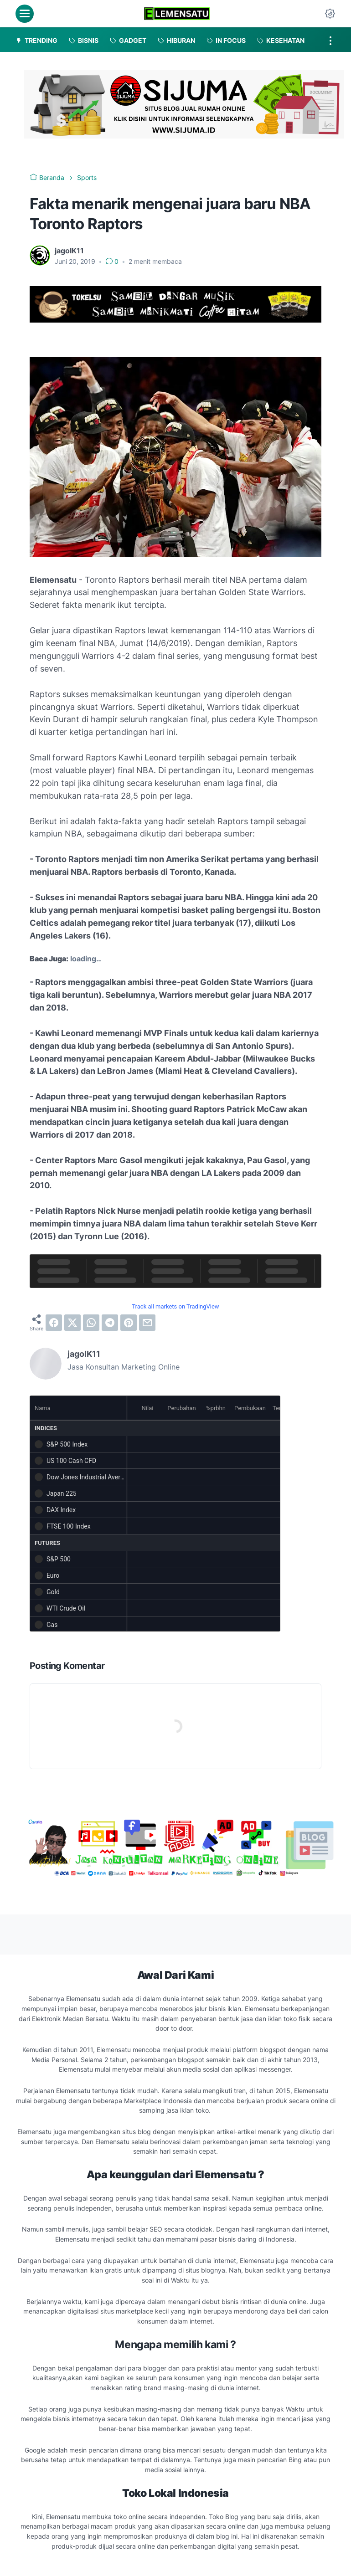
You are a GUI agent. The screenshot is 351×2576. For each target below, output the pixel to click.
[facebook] (54, 1322)
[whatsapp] (91, 1322)
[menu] (24, 14)
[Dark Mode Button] (330, 13)
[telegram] (110, 1322)
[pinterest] (128, 1322)
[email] (147, 1322)
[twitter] (72, 1322)
